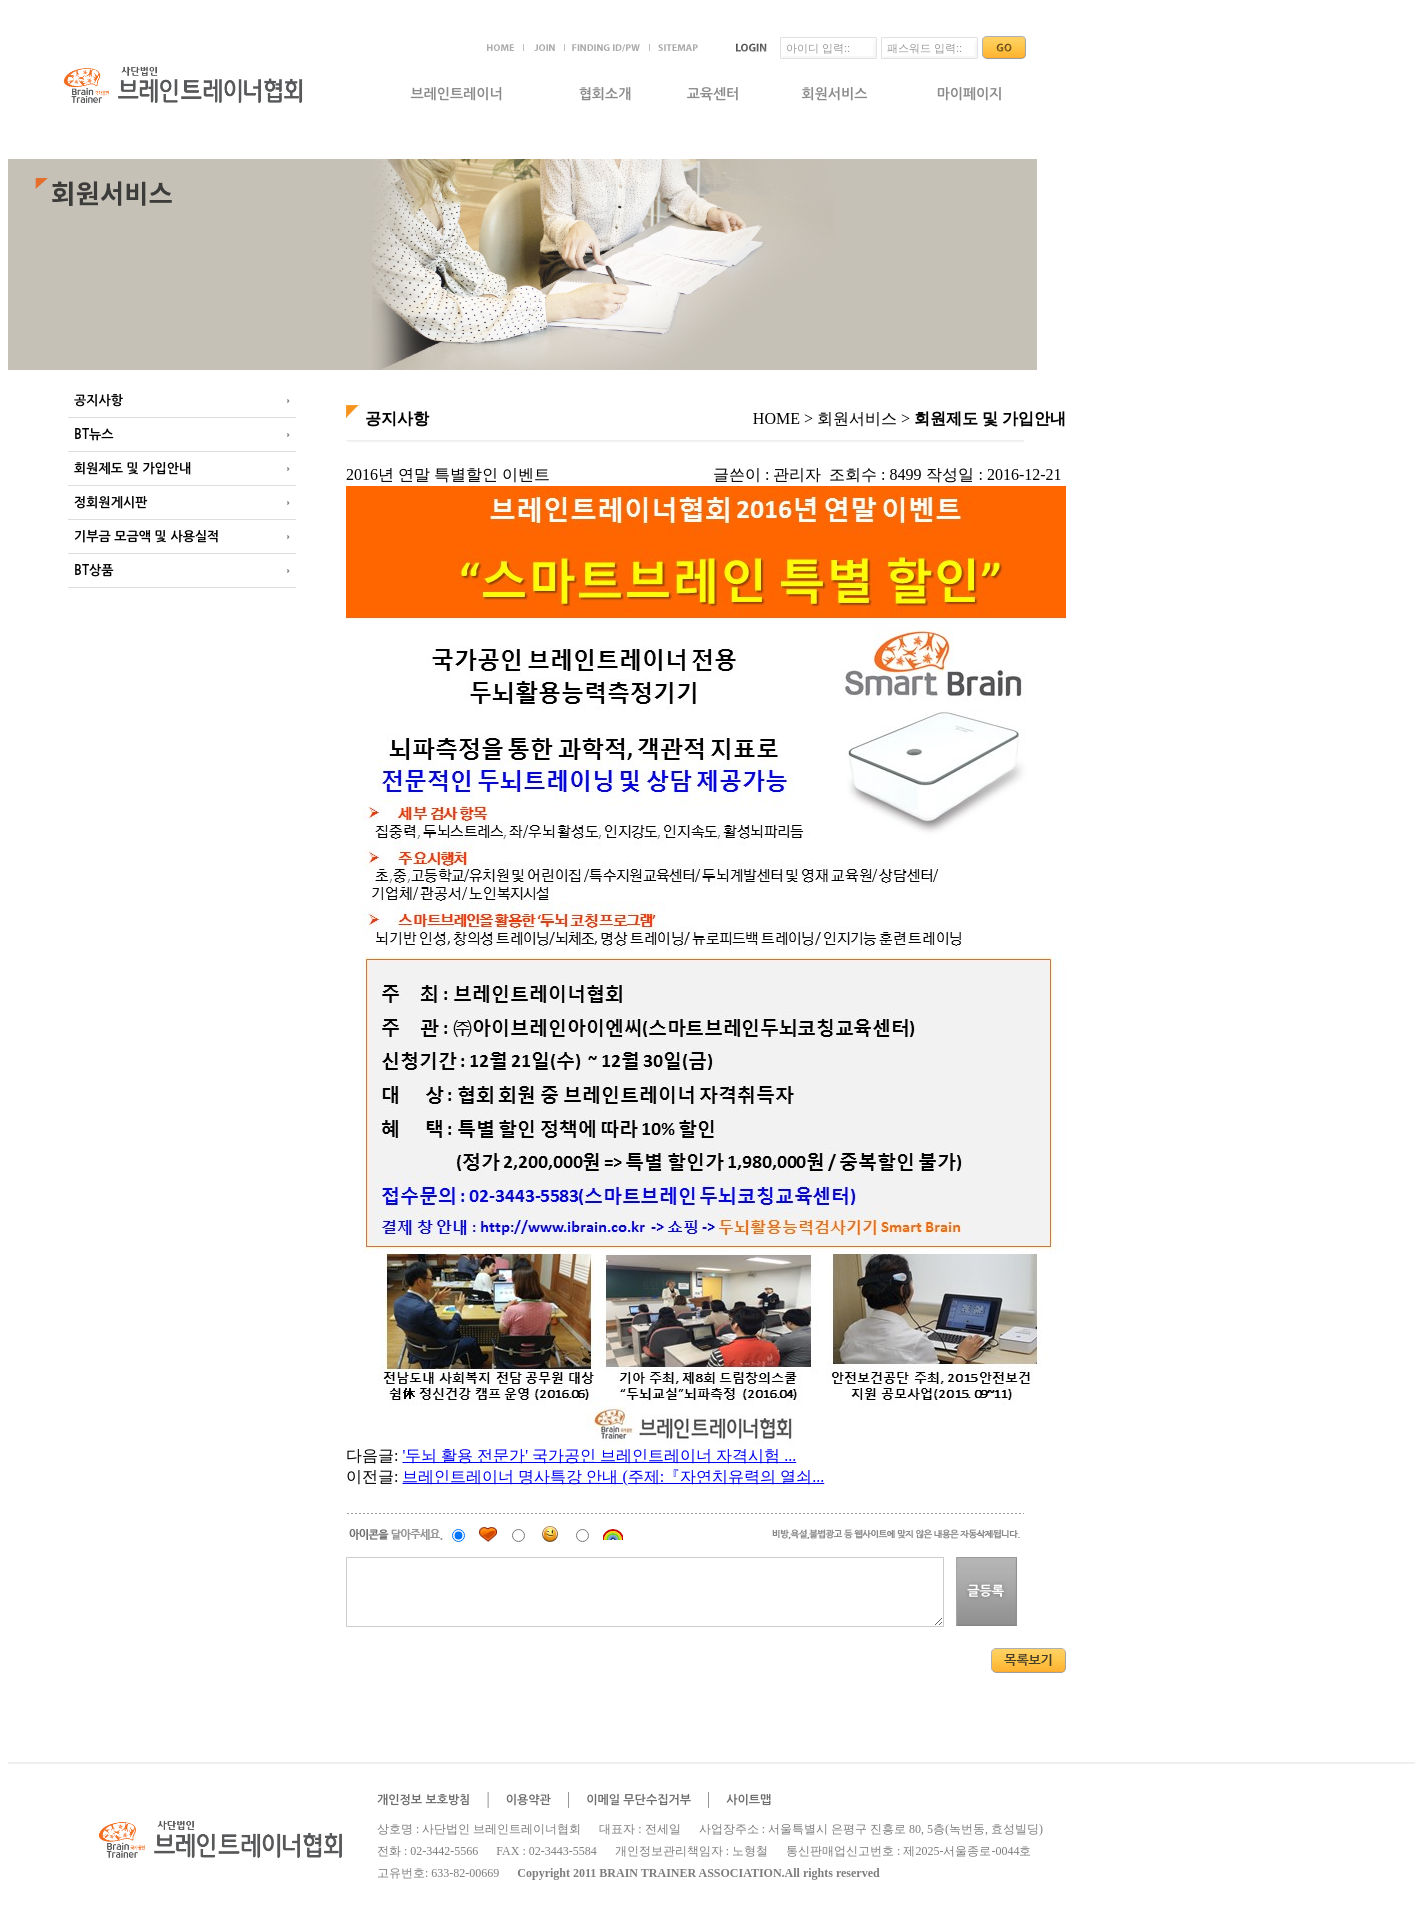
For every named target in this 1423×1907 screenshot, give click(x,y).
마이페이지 (970, 94)
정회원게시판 (110, 502)
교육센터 (713, 94)
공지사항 (98, 400)
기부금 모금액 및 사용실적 (146, 536)
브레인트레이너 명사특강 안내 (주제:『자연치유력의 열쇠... (613, 1476)
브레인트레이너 (456, 94)
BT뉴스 (93, 434)
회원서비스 (835, 94)
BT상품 (93, 570)
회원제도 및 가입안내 (132, 468)
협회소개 (605, 94)
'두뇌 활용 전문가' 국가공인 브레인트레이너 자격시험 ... (599, 1455)
